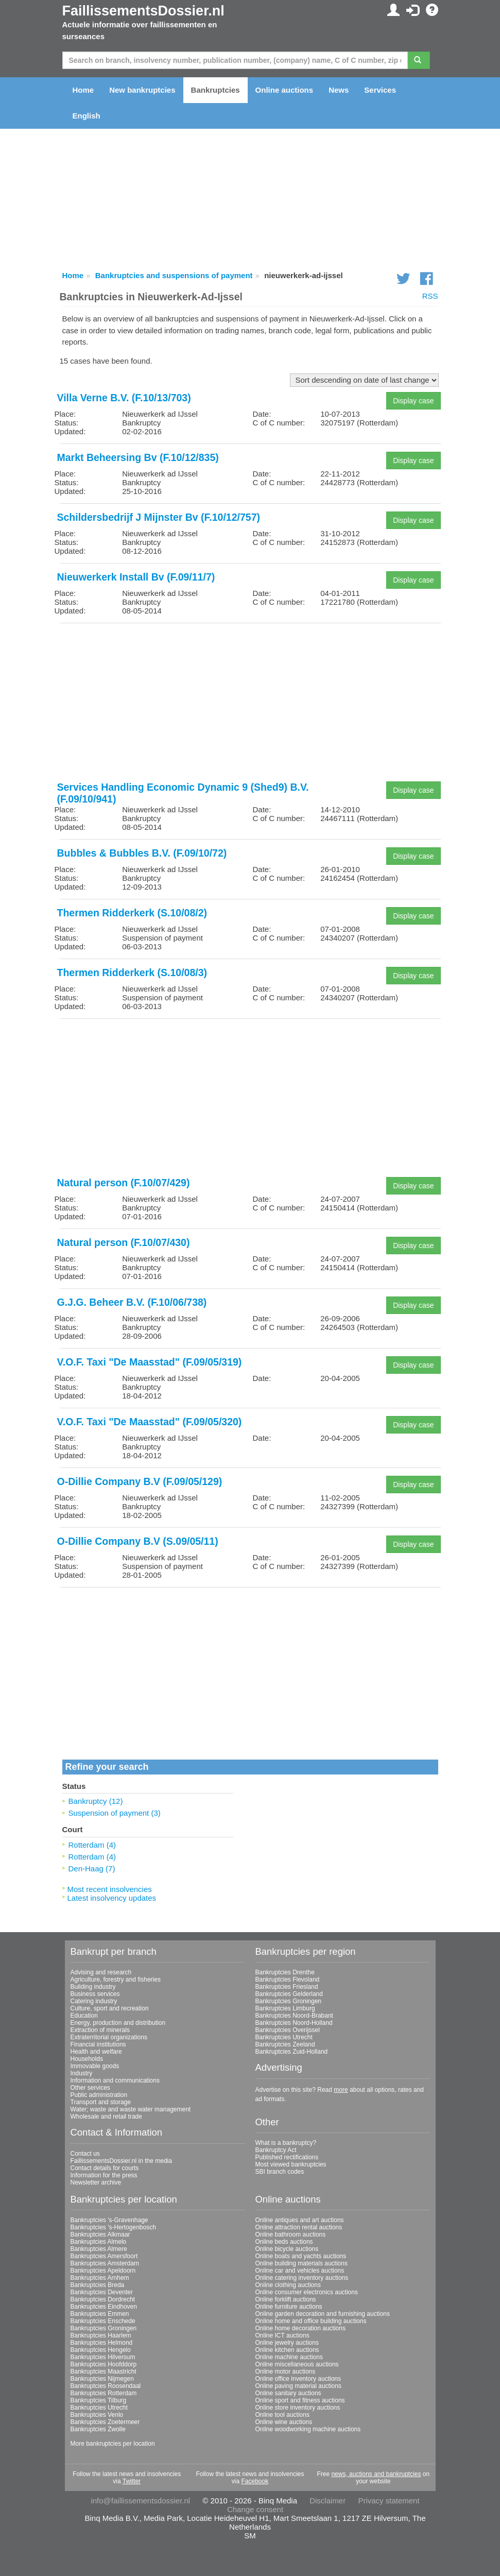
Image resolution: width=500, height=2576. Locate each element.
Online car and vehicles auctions (299, 2270)
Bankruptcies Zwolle (98, 2429)
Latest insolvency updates (112, 1897)
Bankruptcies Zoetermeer (105, 2422)
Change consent (255, 2509)
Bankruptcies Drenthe (285, 1972)
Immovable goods (95, 2066)
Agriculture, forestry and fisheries (116, 1979)
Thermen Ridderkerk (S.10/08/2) (132, 912)
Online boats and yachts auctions (301, 2256)
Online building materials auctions (301, 2263)
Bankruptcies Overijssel (287, 2030)
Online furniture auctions (288, 2306)
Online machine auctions (289, 2357)
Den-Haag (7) (91, 1868)
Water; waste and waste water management (131, 2109)
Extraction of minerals (100, 2030)
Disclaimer (327, 2500)
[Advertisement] (250, 703)
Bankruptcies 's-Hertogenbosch (113, 2227)
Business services (95, 1994)
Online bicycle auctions (287, 2249)
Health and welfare (96, 2051)
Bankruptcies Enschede (103, 2321)
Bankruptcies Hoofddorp (104, 2364)
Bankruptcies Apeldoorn (103, 2270)
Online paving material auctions (298, 2386)
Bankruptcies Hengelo (101, 2349)
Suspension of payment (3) (114, 1813)
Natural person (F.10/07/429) (123, 1182)
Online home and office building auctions (311, 2321)
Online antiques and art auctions (299, 2220)
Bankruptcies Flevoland (287, 1979)
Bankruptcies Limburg (285, 2008)
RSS (430, 296)
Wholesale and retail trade (106, 2116)
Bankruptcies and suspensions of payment (174, 275)
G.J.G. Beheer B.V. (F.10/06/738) (132, 1302)
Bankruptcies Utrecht (284, 2037)
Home (83, 90)
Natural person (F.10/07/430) (123, 1242)
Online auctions (284, 90)
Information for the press (104, 2175)
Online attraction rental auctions (298, 2227)
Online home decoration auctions (300, 2328)
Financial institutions (98, 2044)
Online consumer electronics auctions (306, 2292)
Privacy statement (388, 2500)
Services (380, 90)
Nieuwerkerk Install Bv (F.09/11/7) (136, 577)
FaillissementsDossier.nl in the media (121, 2160)
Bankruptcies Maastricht (103, 2371)
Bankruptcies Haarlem (101, 2335)
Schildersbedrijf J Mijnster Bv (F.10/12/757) (159, 517)
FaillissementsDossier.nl (143, 11)
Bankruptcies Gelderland (289, 1994)
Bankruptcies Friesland (286, 1986)
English (86, 115)
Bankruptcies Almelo (99, 2241)
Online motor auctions (285, 2371)
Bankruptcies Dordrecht (103, 2299)
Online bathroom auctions (290, 2234)
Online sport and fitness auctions (300, 2400)
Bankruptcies (215, 90)
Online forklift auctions (285, 2299)
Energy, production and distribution (118, 2022)
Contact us (85, 2153)
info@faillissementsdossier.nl (140, 2500)
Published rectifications (287, 2157)
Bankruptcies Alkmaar (100, 2234)
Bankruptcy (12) (95, 1801)
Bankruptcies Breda (98, 2285)
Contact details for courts (105, 2168)
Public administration (99, 2095)
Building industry (93, 1986)
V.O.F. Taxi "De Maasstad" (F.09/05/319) (149, 1362)
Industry (82, 2073)
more (341, 2089)
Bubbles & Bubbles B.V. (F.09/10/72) (142, 853)
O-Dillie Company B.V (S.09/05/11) (137, 1541)
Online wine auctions (284, 2422)
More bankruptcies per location (113, 2443)
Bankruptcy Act (276, 2150)
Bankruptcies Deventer (102, 2292)
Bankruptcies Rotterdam (104, 2393)
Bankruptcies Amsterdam (105, 2263)
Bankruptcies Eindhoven (104, 2306)
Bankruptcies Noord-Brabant (294, 2015)
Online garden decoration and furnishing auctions (322, 2313)
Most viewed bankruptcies (290, 2164)
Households (87, 2058)
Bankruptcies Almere (99, 2249)
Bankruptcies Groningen (288, 2001)
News (339, 90)
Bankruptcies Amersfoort (104, 2256)
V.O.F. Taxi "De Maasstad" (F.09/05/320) (149, 1421)
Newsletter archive (96, 2182)
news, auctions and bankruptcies (376, 2474)
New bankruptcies (142, 90)
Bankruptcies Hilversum (103, 2357)
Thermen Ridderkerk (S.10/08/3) (132, 972)
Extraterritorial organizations (109, 2037)
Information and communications (115, 2080)
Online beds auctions (284, 2241)
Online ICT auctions (282, 2335)
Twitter (132, 2481)
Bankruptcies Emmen (100, 2313)
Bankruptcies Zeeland (285, 2044)
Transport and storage (101, 2102)
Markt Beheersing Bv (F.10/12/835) (138, 457)
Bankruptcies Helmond (102, 2342)
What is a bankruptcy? (286, 2142)
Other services (90, 2087)
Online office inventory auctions (298, 2378)
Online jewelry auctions (287, 2342)
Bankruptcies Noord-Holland (294, 2022)
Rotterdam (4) (92, 1844)
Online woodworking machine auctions (308, 2429)
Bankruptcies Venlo (97, 2414)
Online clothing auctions (288, 2285)
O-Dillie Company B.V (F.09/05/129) (139, 1481)
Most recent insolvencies (109, 1889)
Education (84, 2015)
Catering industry (94, 2001)
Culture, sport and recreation (110, 2008)
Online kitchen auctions (287, 2349)
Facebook (254, 2481)
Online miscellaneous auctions (297, 2364)
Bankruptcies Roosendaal (106, 2386)
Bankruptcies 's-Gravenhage (109, 2220)
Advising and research (101, 1972)
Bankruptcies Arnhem (100, 2277)
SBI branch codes (279, 2171)
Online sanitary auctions (288, 2393)
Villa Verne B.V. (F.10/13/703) (124, 397)
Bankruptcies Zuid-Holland (291, 2051)
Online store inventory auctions (297, 2407)
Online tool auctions (282, 2414)
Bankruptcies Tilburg (99, 2400)
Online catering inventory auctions (302, 2277)
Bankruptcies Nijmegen (102, 2378)
